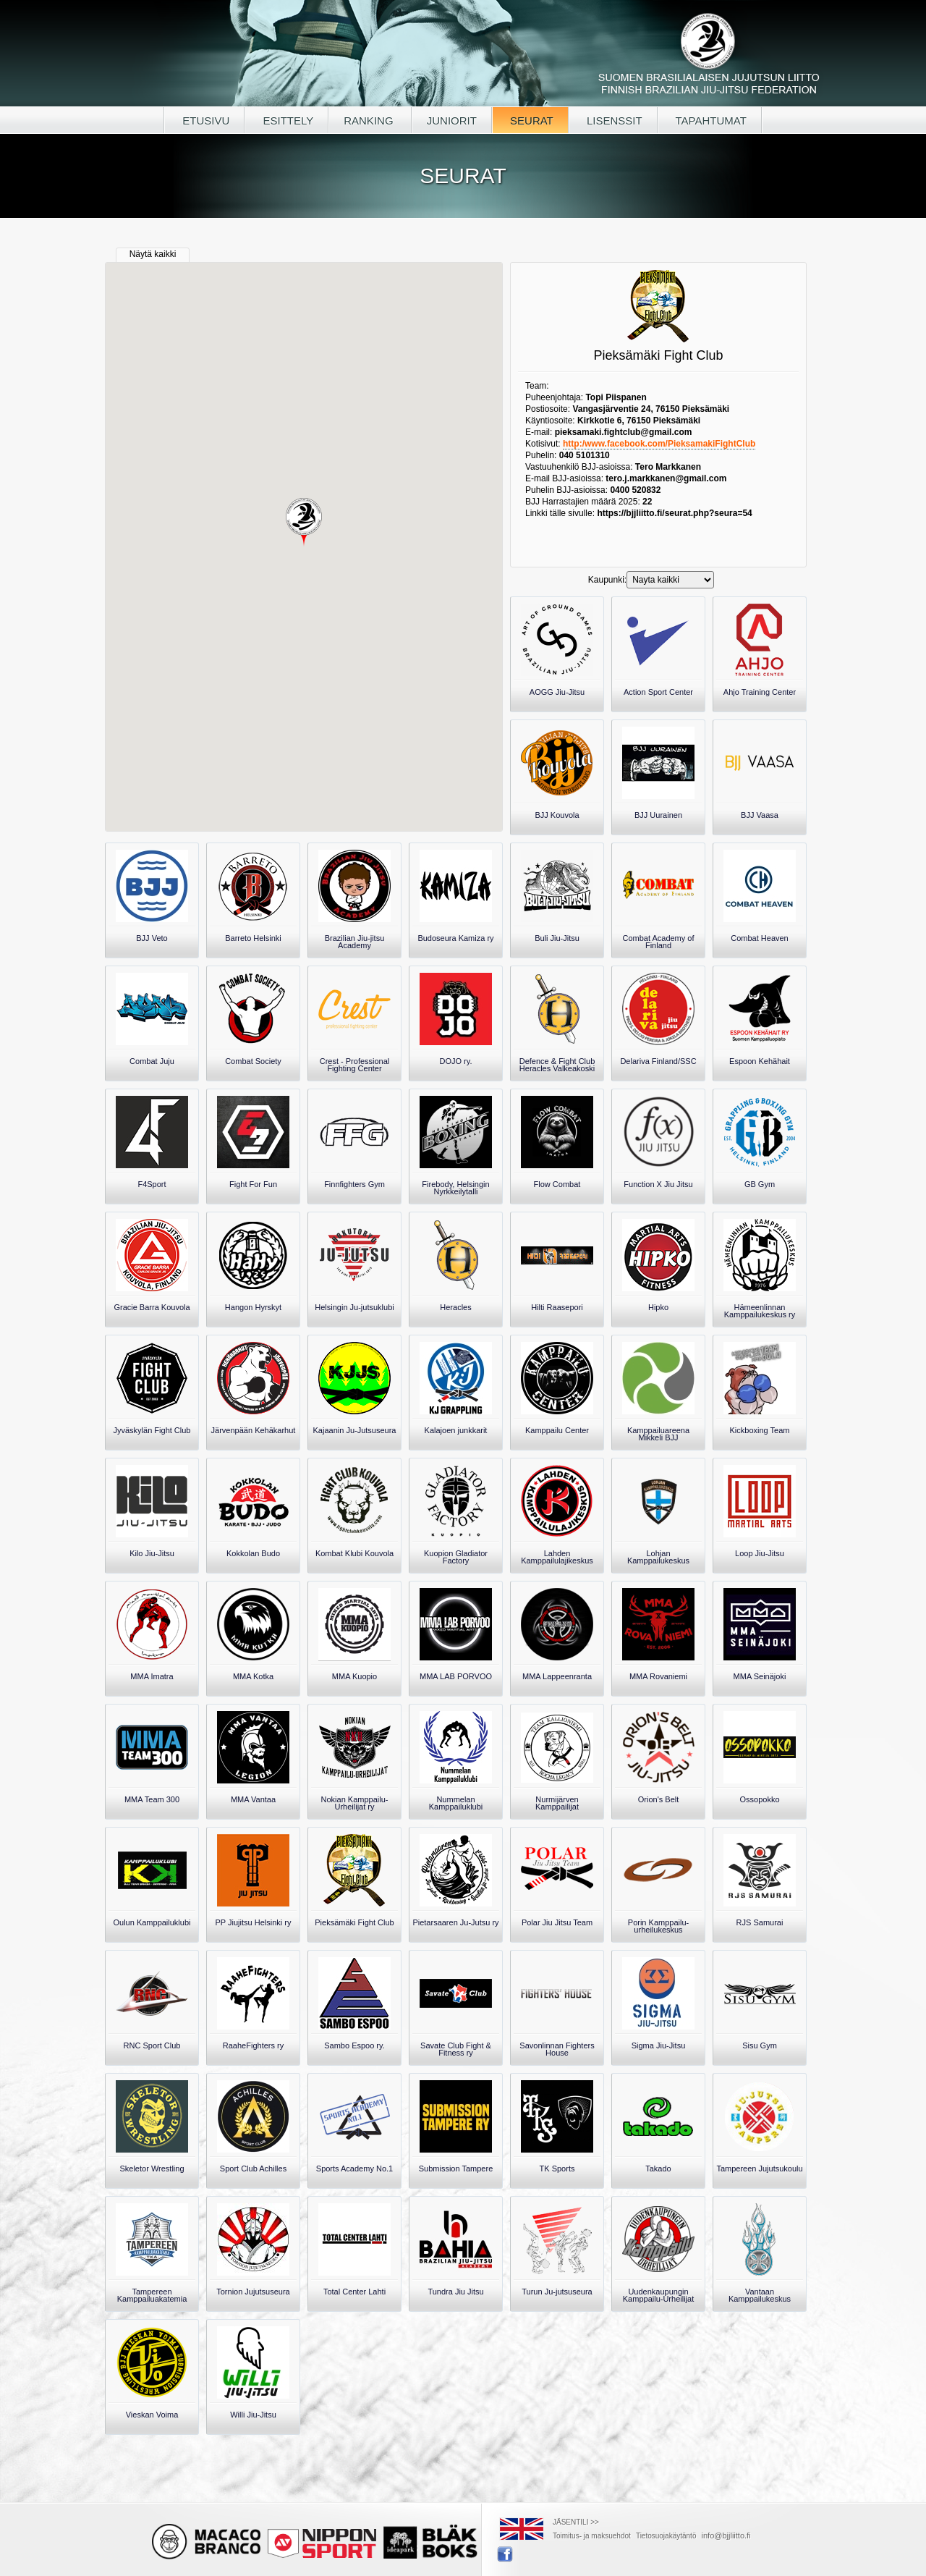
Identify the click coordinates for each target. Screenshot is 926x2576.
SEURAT (530, 120)
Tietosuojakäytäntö (666, 2536)
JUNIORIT (452, 120)
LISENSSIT (613, 120)
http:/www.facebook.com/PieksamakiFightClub (659, 444)
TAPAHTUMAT (710, 120)
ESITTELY (286, 120)
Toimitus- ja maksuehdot (592, 2536)
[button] (304, 522)
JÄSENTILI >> (576, 2522)
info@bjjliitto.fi (726, 2535)
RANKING (370, 120)
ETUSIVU (204, 120)
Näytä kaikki (153, 254)
